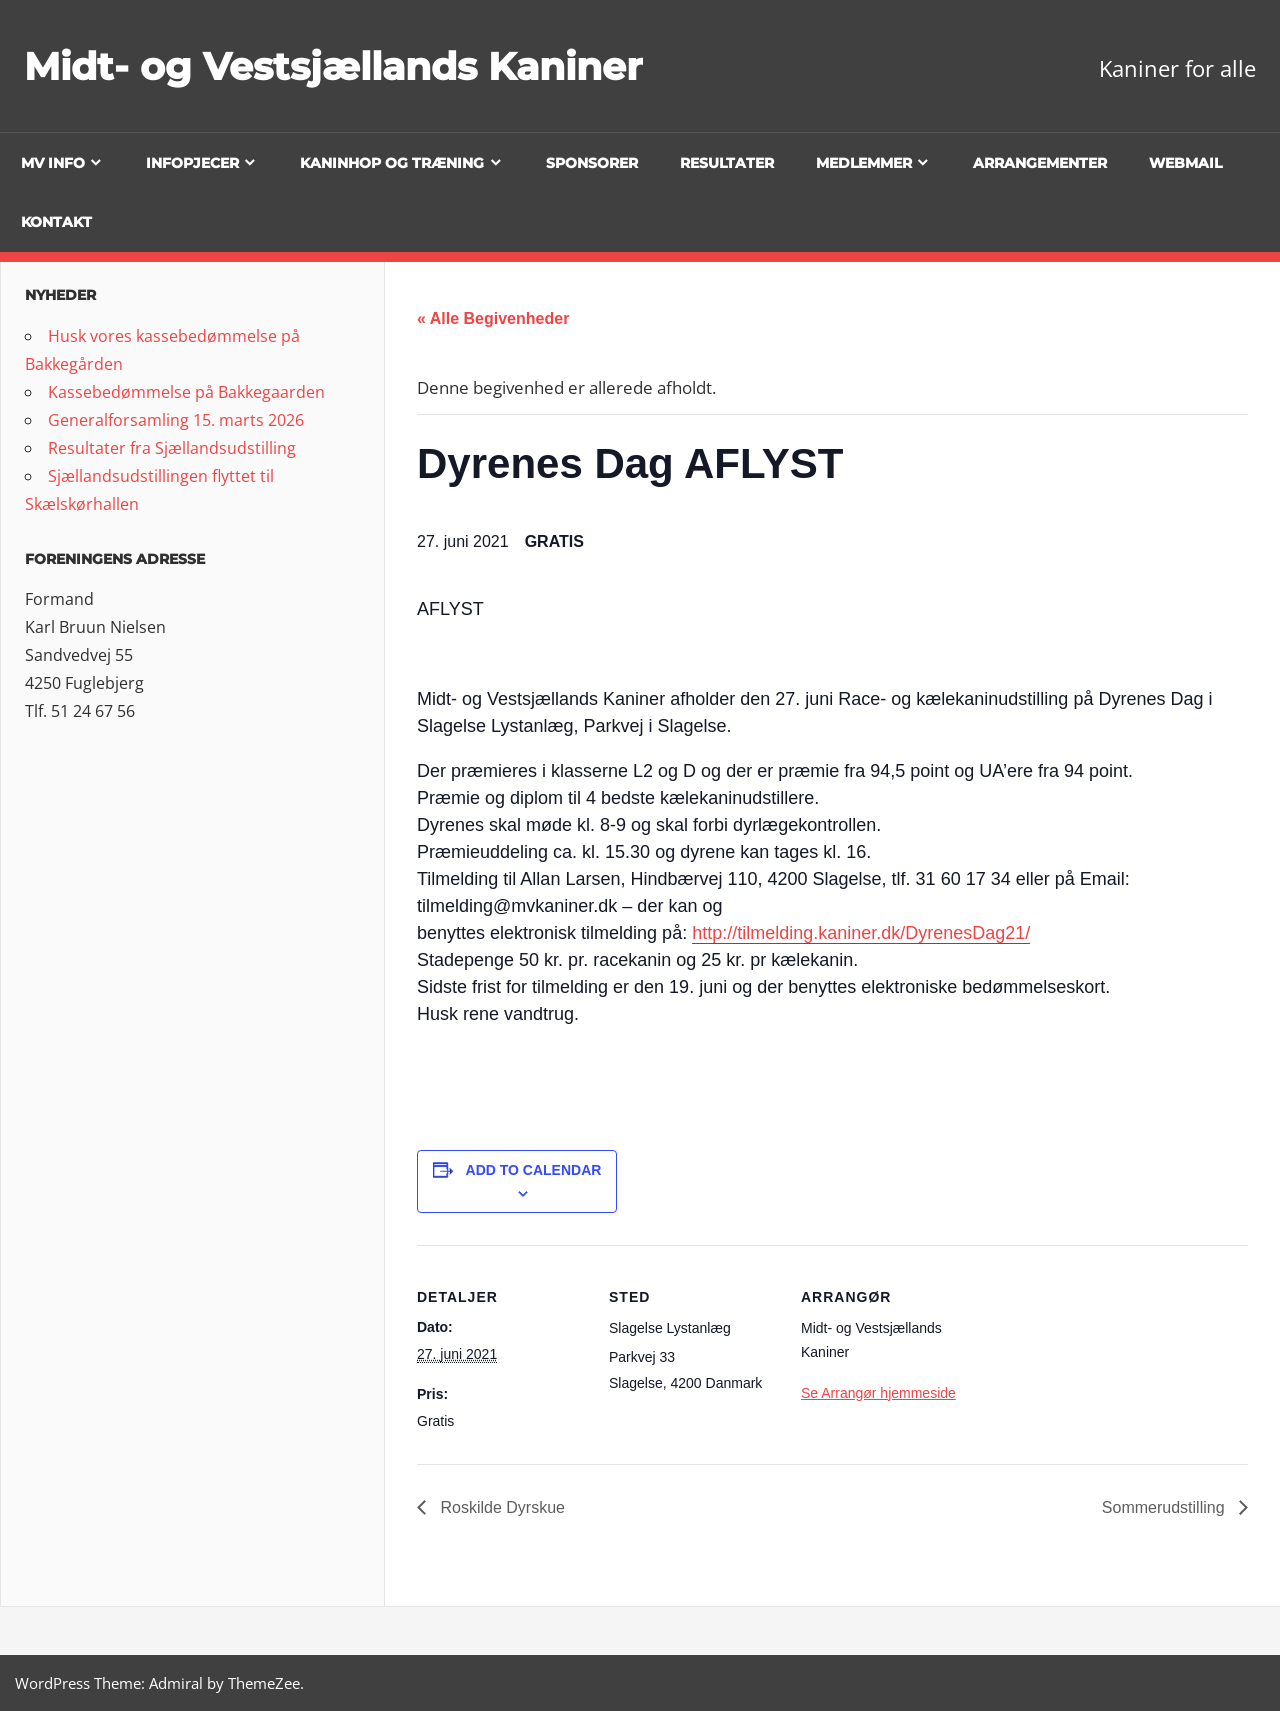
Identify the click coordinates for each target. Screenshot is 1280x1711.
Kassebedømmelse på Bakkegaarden (186, 392)
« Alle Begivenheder (493, 318)
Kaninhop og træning (392, 163)
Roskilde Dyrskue (500, 1507)
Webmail (1185, 163)
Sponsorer (592, 163)
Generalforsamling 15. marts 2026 (176, 420)
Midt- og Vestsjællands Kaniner (350, 65)
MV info (53, 163)
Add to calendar (534, 1170)
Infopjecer (192, 163)
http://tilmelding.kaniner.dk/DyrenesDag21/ (861, 933)
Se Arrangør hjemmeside (878, 1393)
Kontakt (56, 222)
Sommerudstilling (1165, 1507)
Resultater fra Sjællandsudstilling (172, 448)
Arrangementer (1040, 163)
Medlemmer (864, 163)
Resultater (727, 163)
